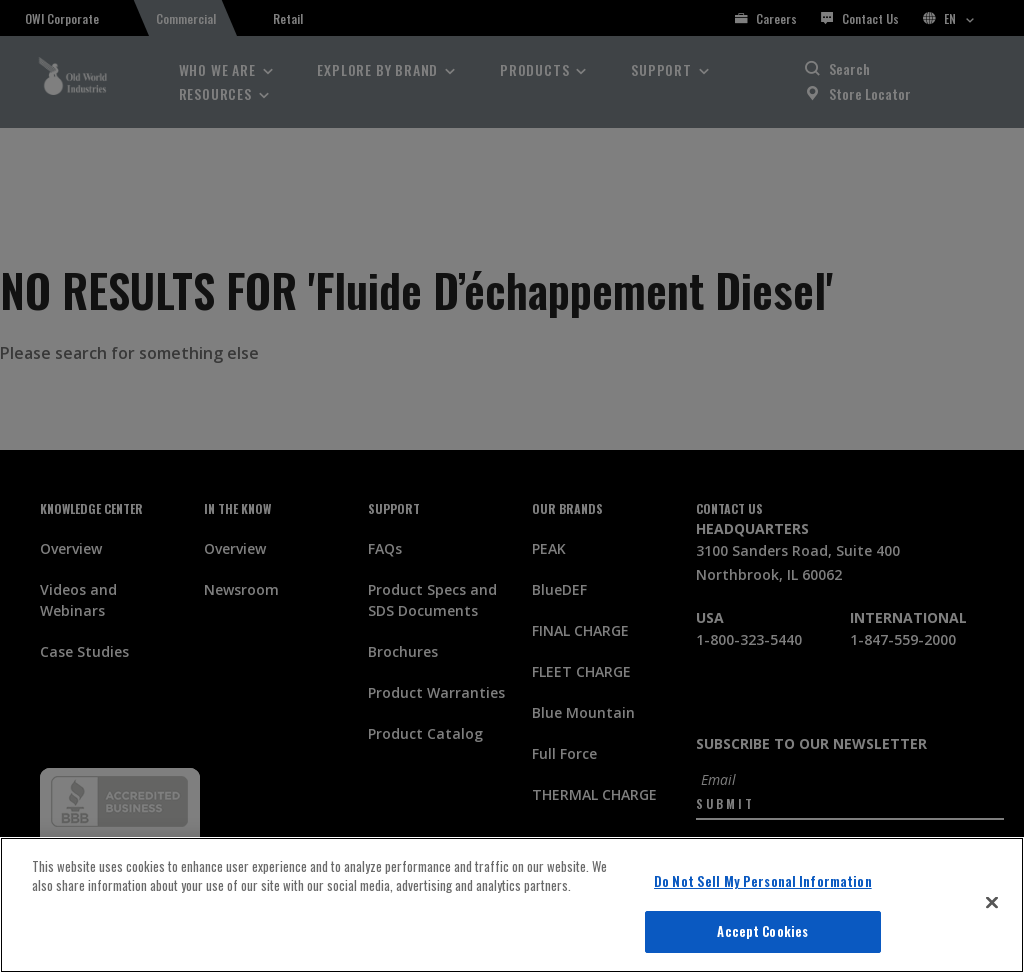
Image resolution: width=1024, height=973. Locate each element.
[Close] (992, 902)
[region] (512, 905)
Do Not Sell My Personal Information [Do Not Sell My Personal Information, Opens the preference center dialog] (763, 881)
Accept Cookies (762, 931)
